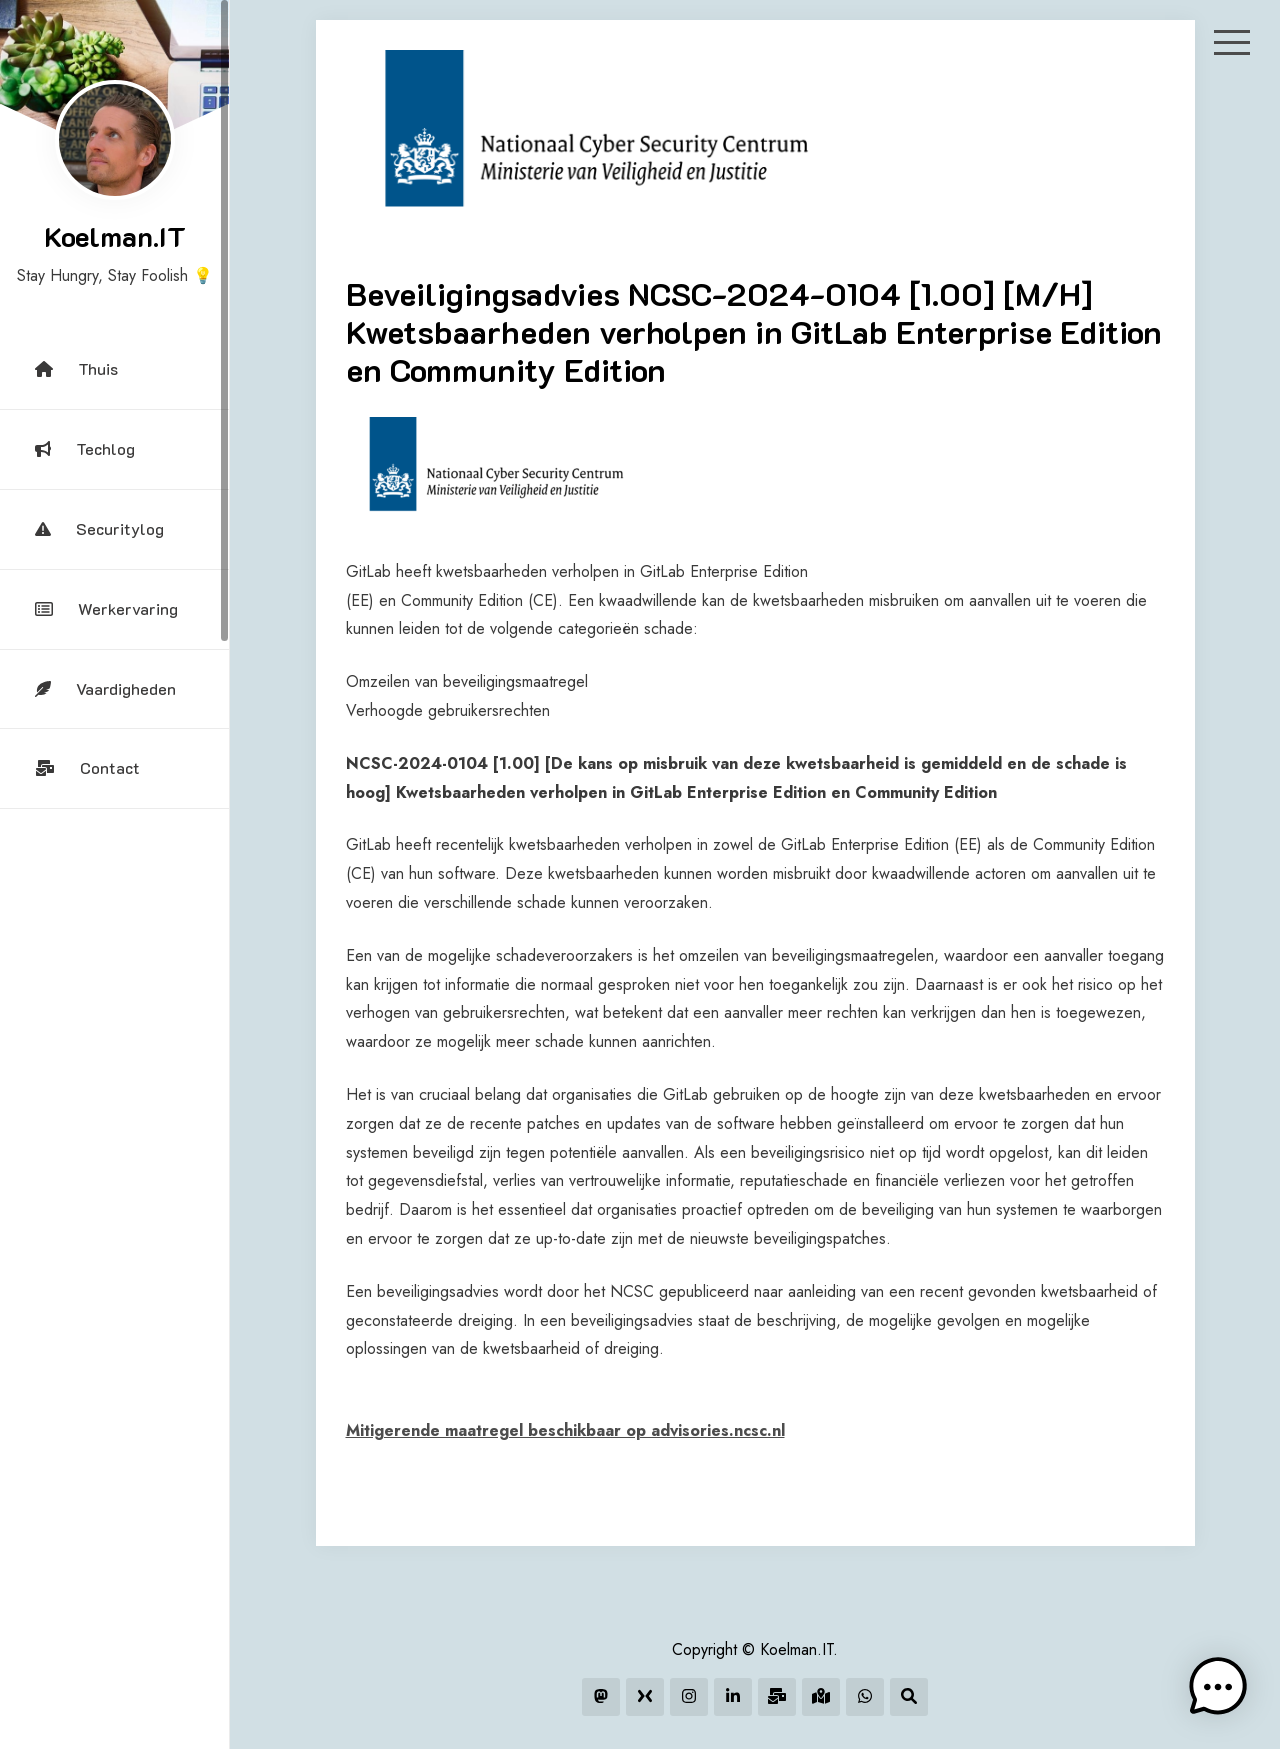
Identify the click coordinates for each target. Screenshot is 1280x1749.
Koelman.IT (115, 236)
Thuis (76, 368)
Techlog (85, 448)
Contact (87, 767)
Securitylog (99, 528)
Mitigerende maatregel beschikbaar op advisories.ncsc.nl (565, 1430)
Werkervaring (106, 608)
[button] (1218, 1687)
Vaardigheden (105, 688)
